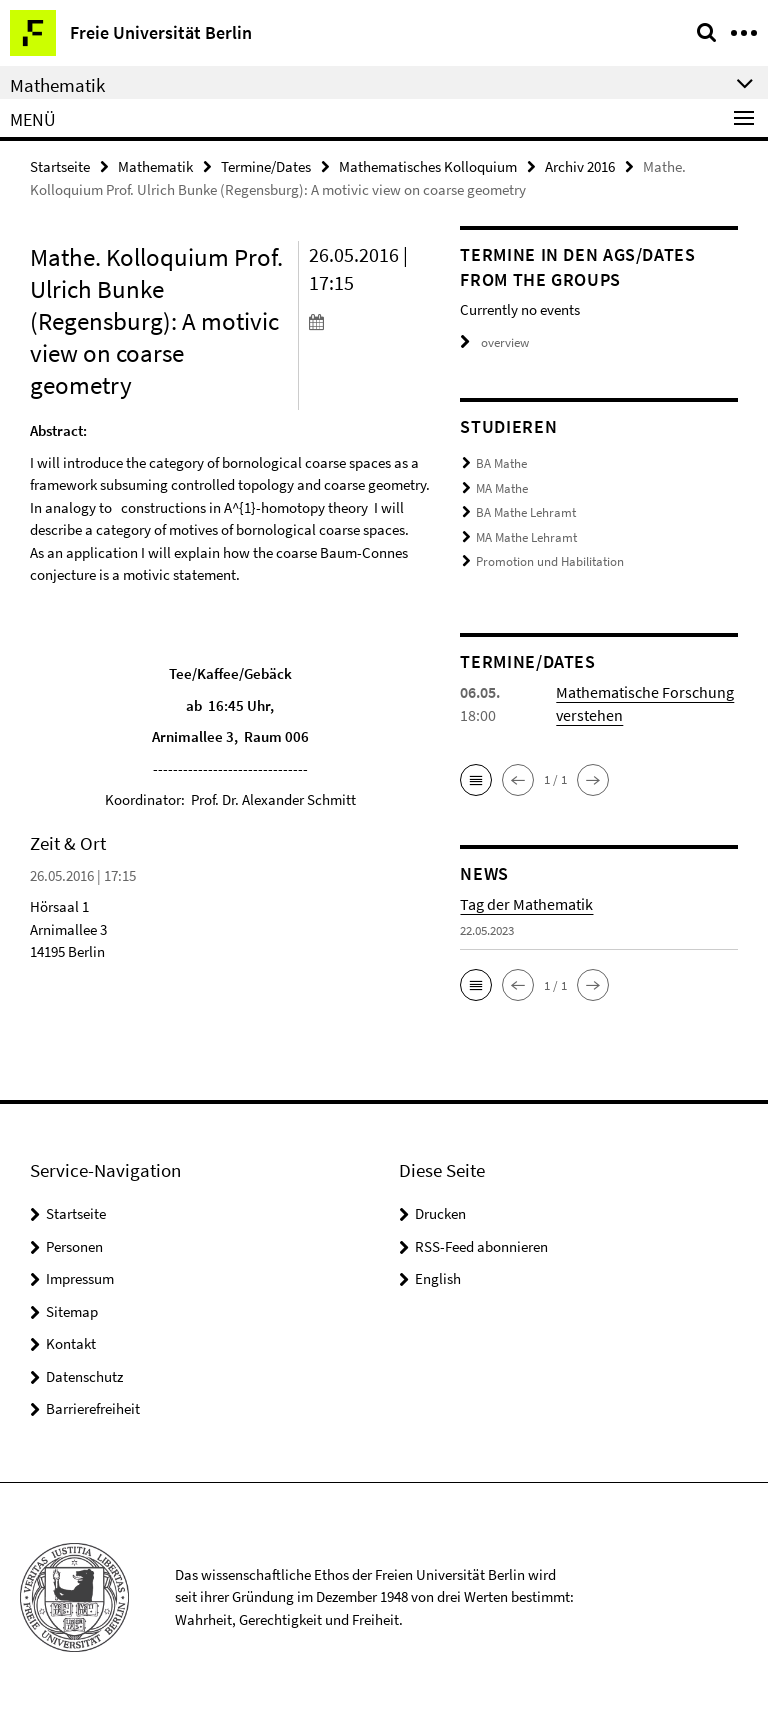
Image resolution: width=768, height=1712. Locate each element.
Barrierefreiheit (93, 1408)
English (438, 1278)
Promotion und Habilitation (550, 561)
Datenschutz (84, 1376)
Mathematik (155, 166)
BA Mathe (501, 463)
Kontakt (71, 1343)
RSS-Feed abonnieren (481, 1246)
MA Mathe (502, 488)
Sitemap (72, 1311)
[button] (476, 780)
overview (494, 342)
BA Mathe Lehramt (526, 512)
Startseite (60, 166)
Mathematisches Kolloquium (428, 166)
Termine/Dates (266, 166)
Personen (74, 1246)
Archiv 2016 (580, 166)
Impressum (80, 1278)
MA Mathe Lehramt (526, 537)
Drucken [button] (440, 1213)
